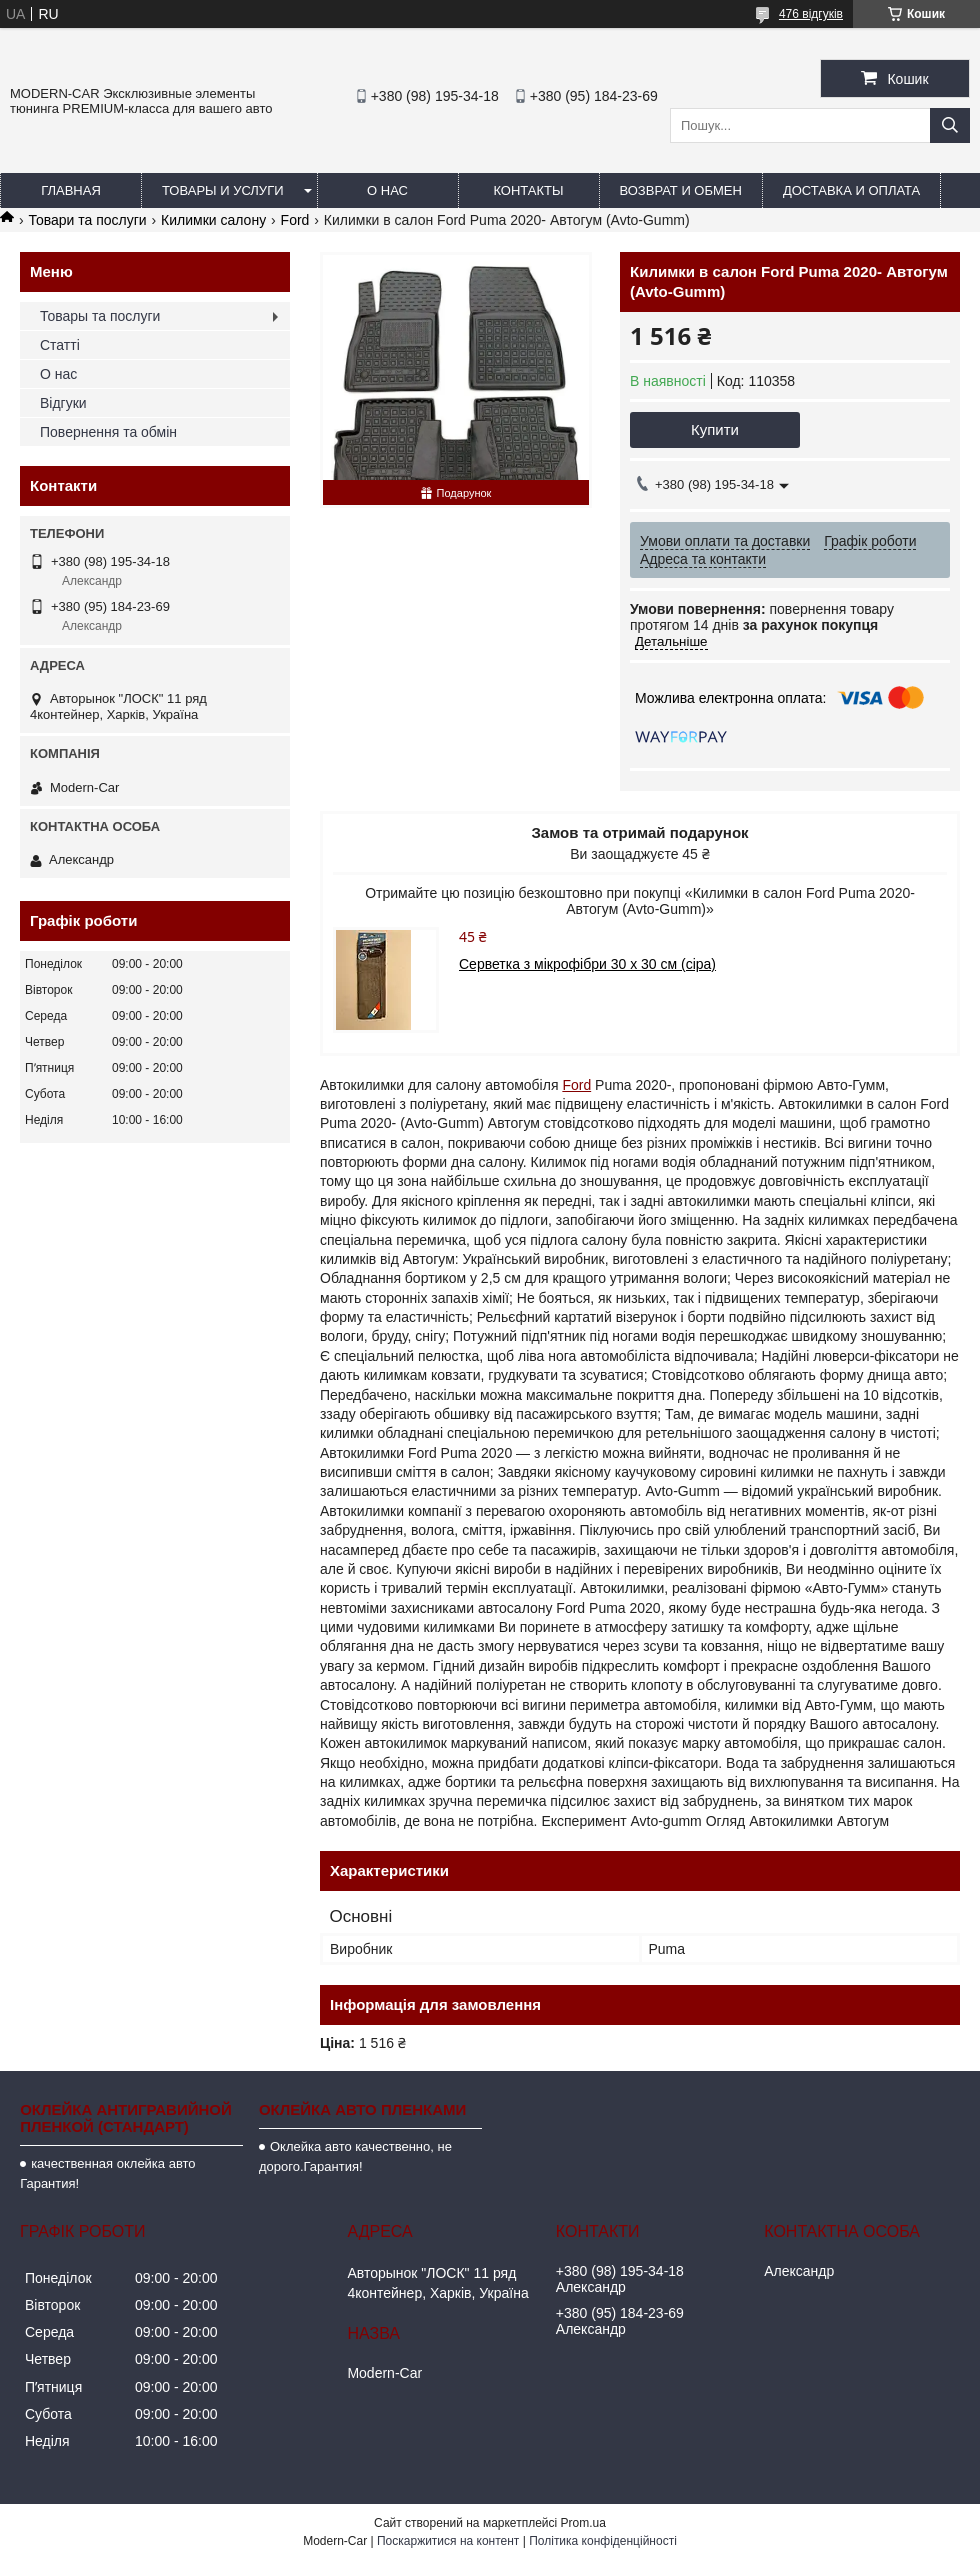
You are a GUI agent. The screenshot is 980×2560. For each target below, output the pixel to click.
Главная (71, 190)
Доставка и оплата (851, 190)
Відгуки (63, 403)
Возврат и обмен (681, 190)
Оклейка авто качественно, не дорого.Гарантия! (355, 2156)
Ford (295, 220)
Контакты (528, 190)
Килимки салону (213, 220)
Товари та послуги (87, 220)
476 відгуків (811, 14)
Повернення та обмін (108, 432)
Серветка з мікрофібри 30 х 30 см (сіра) (587, 964)
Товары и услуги (223, 190)
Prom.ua (583, 2523)
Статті (60, 345)
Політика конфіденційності (603, 2541)
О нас (387, 190)
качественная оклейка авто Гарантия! (107, 2173)
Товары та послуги (100, 316)
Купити (715, 429)
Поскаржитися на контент (448, 2541)
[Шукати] (950, 125)
